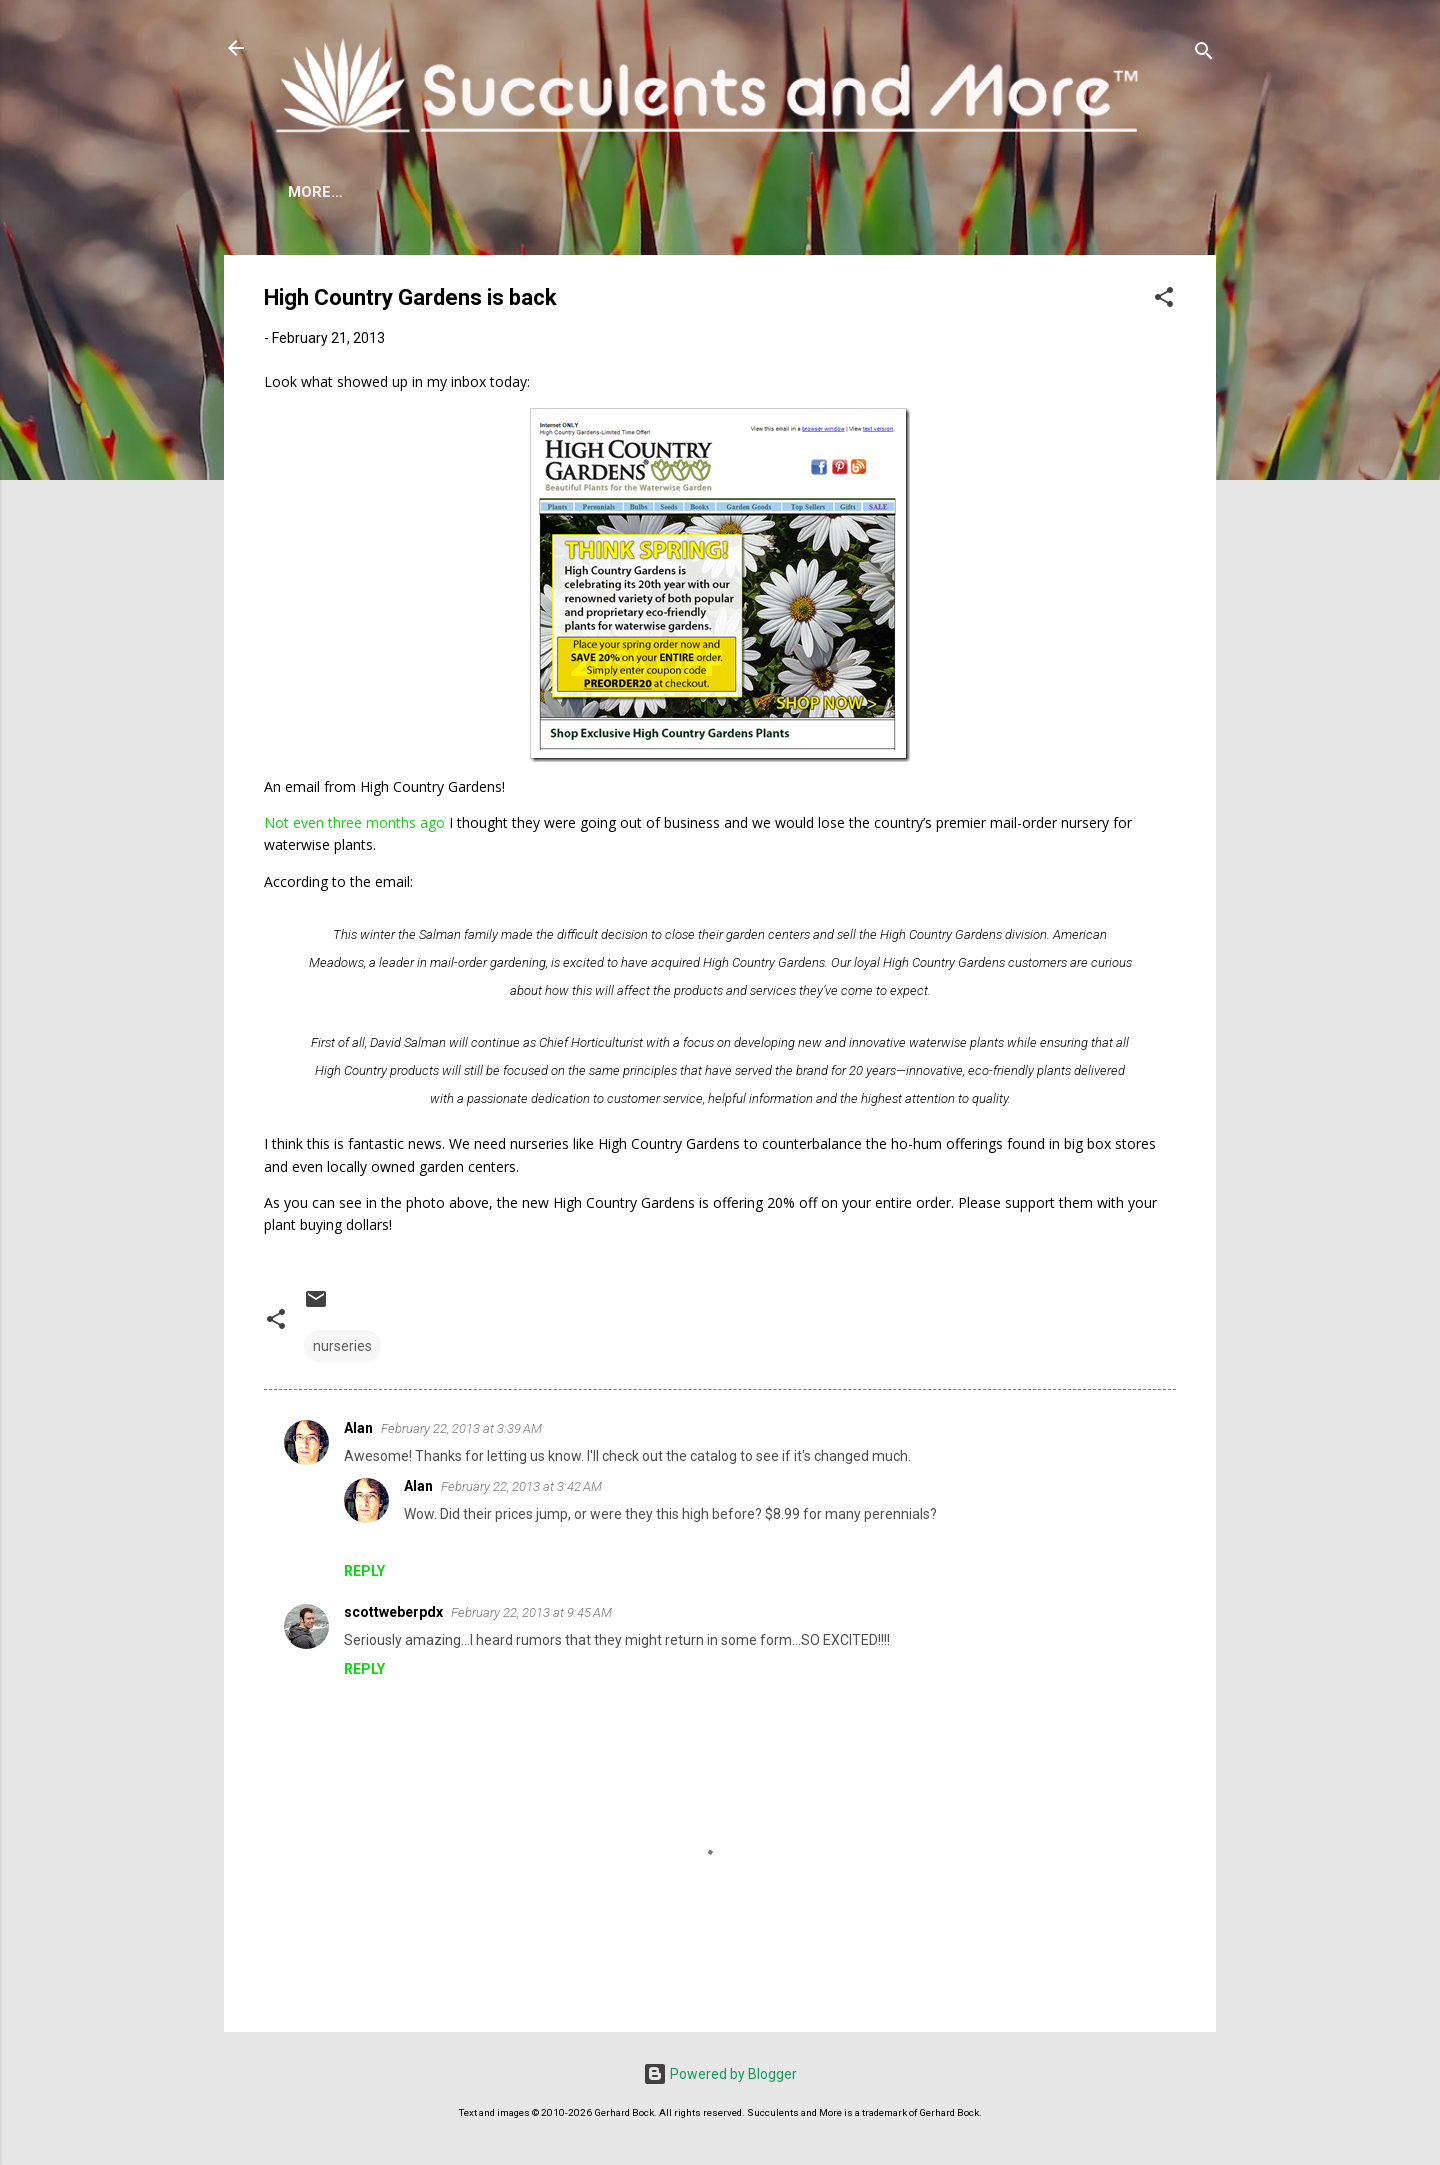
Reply (364, 1571)
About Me (327, 192)
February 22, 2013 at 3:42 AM (521, 1486)
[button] (1164, 300)
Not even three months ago (354, 822)
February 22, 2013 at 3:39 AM (461, 1428)
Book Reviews (932, 192)
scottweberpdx (393, 1612)
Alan (358, 1428)
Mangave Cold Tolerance (734, 192)
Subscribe (1065, 192)
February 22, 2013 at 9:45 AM (531, 1612)
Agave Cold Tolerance (496, 192)
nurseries (342, 1346)
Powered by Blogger (720, 2074)
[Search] (1204, 54)
